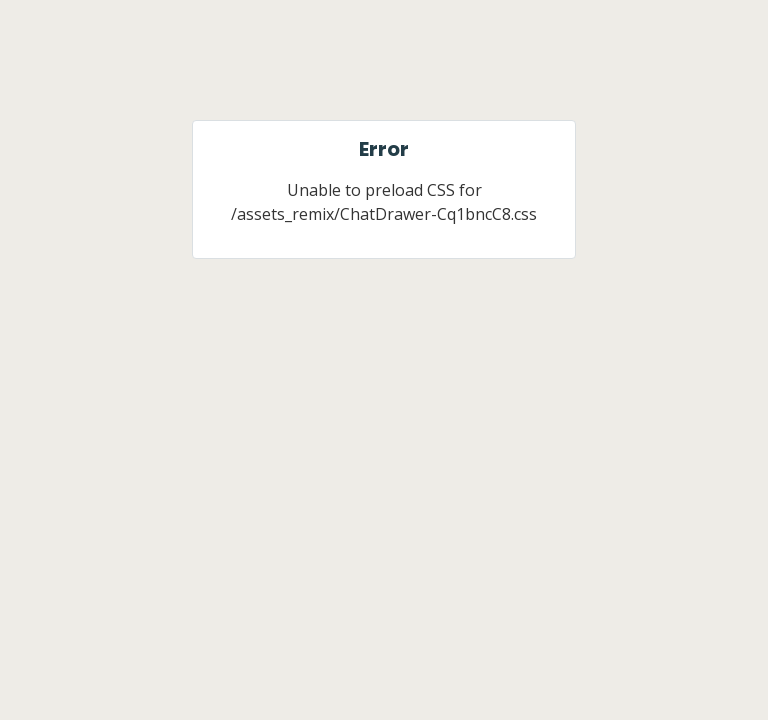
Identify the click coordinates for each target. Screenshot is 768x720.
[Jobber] (384, 72)
